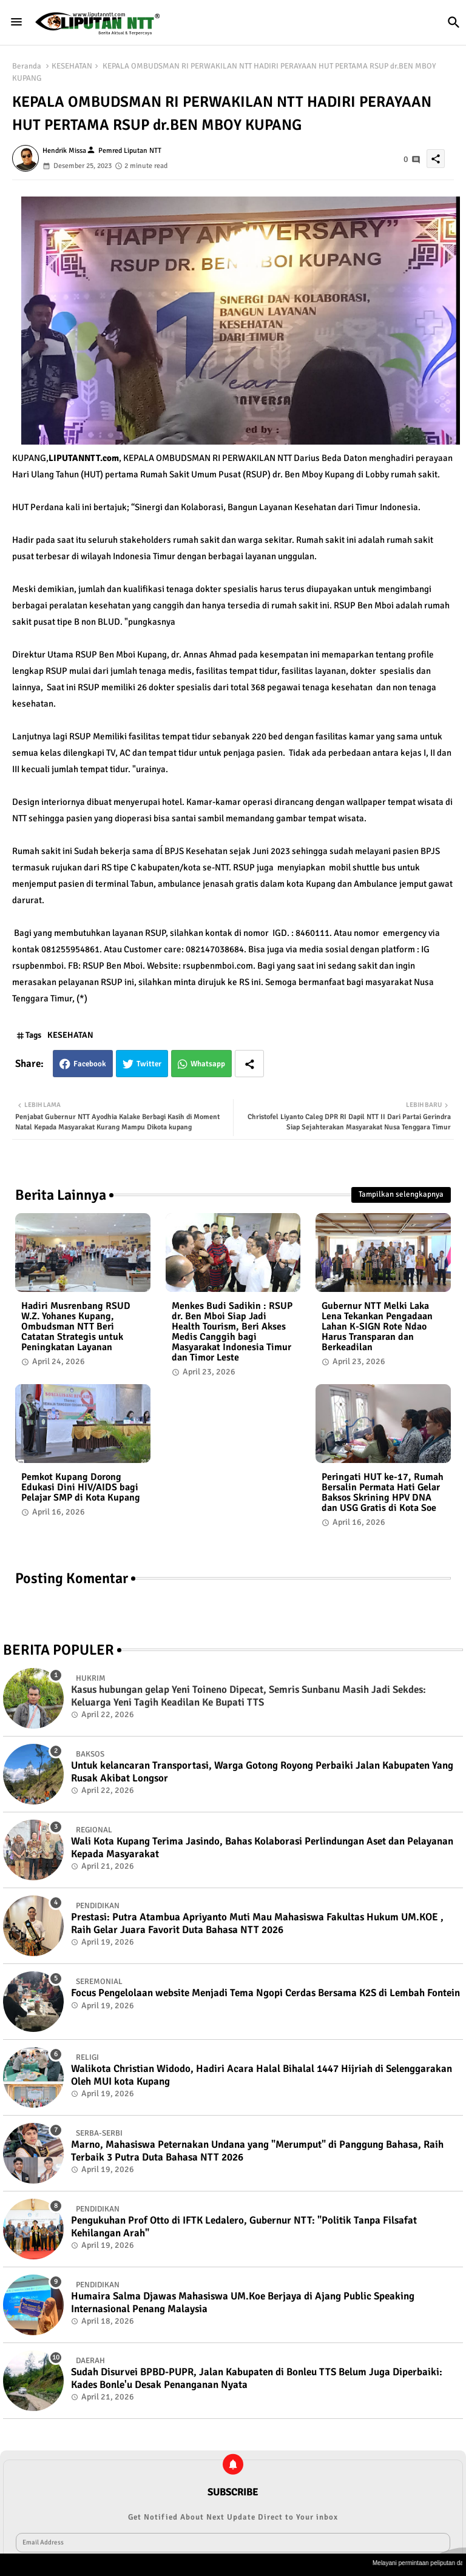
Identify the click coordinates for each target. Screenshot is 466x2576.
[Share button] (249, 1063)
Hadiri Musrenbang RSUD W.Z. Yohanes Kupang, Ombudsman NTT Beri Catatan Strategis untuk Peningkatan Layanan (75, 1327)
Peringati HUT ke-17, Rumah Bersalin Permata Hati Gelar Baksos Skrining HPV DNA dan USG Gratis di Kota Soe (383, 1492)
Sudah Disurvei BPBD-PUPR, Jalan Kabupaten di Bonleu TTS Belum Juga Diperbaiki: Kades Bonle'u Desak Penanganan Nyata (256, 2378)
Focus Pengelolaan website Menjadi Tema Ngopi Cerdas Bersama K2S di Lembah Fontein (265, 1993)
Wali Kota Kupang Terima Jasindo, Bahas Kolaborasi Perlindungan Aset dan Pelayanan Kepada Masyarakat (262, 1847)
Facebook (89, 1064)
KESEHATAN (72, 66)
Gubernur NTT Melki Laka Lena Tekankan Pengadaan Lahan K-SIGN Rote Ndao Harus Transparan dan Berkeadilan (377, 1327)
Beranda (26, 66)
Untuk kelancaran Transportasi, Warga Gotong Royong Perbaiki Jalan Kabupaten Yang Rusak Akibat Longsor (262, 1772)
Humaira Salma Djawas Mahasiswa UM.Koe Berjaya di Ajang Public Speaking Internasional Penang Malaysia (242, 2302)
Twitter (149, 1064)
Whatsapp (208, 1064)
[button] (454, 22)
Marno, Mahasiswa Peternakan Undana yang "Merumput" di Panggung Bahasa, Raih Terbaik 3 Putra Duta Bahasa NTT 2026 (257, 2151)
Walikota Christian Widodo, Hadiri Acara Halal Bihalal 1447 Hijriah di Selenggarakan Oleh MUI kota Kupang (261, 2075)
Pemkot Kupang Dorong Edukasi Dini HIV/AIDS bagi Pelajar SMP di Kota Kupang (80, 1487)
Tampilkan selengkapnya (401, 1194)
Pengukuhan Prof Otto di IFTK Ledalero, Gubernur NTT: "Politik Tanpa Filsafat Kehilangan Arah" (244, 2226)
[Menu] (16, 22)
